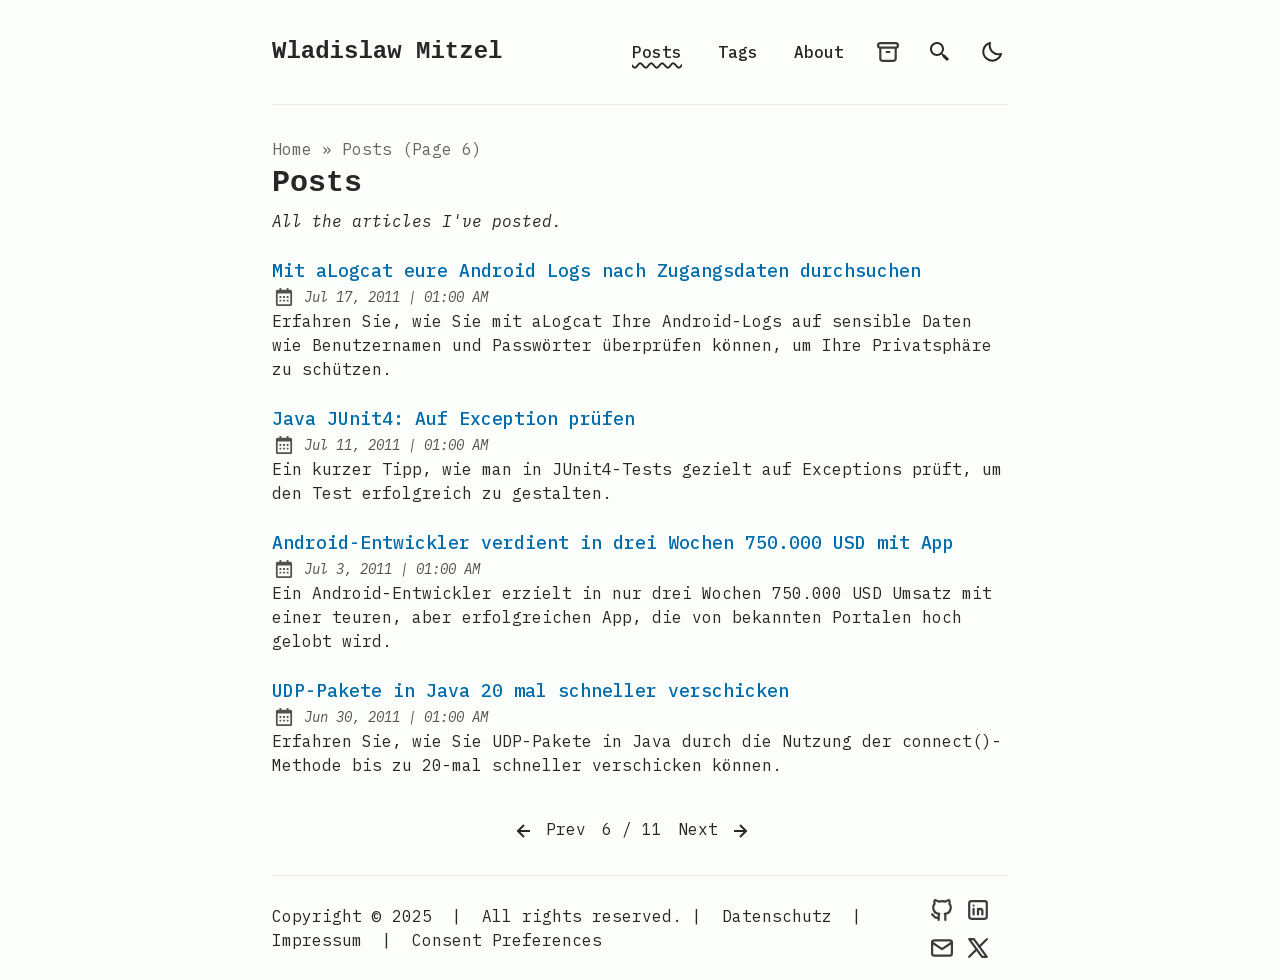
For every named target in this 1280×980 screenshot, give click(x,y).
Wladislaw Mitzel (387, 51)
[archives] (888, 52)
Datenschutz (777, 916)
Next (715, 831)
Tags (738, 52)
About (819, 52)
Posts (657, 52)
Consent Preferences (507, 940)
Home (292, 149)
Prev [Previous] (549, 831)
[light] (992, 52)
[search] (940, 52)
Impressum (317, 940)
